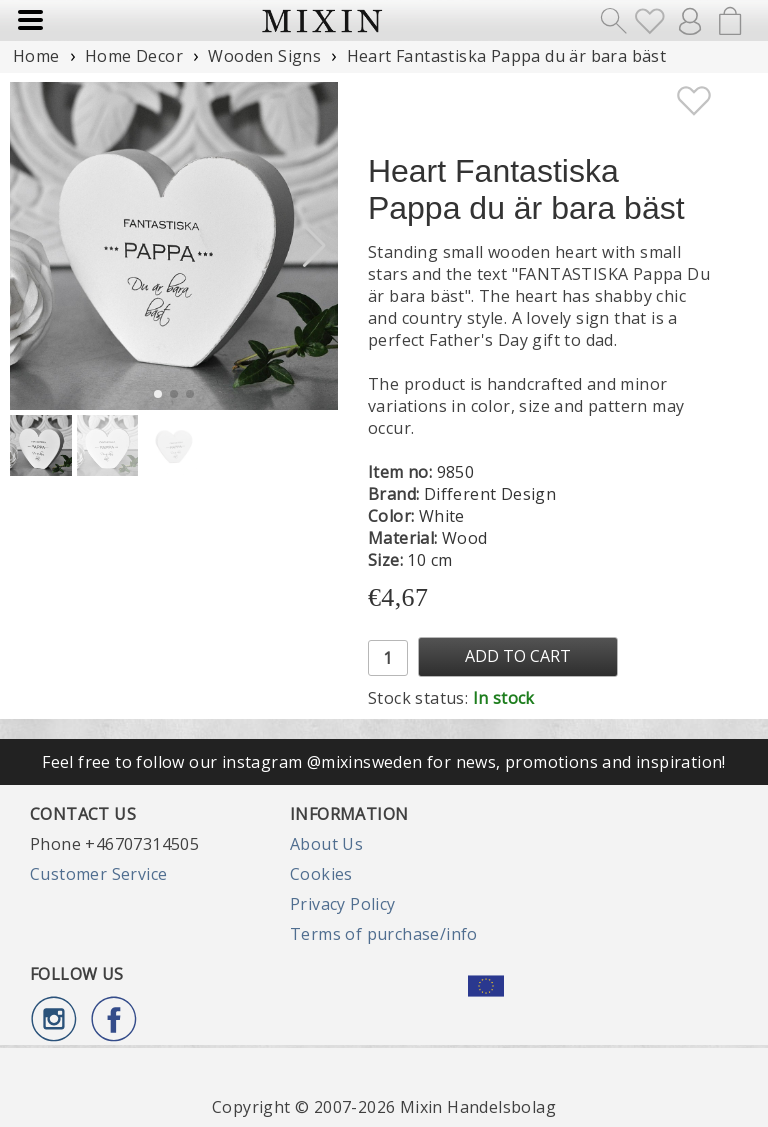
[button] (314, 246)
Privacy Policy (343, 904)
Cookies (321, 874)
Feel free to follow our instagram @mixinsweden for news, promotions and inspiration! (384, 762)
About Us (326, 844)
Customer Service (98, 874)
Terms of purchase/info (384, 934)
